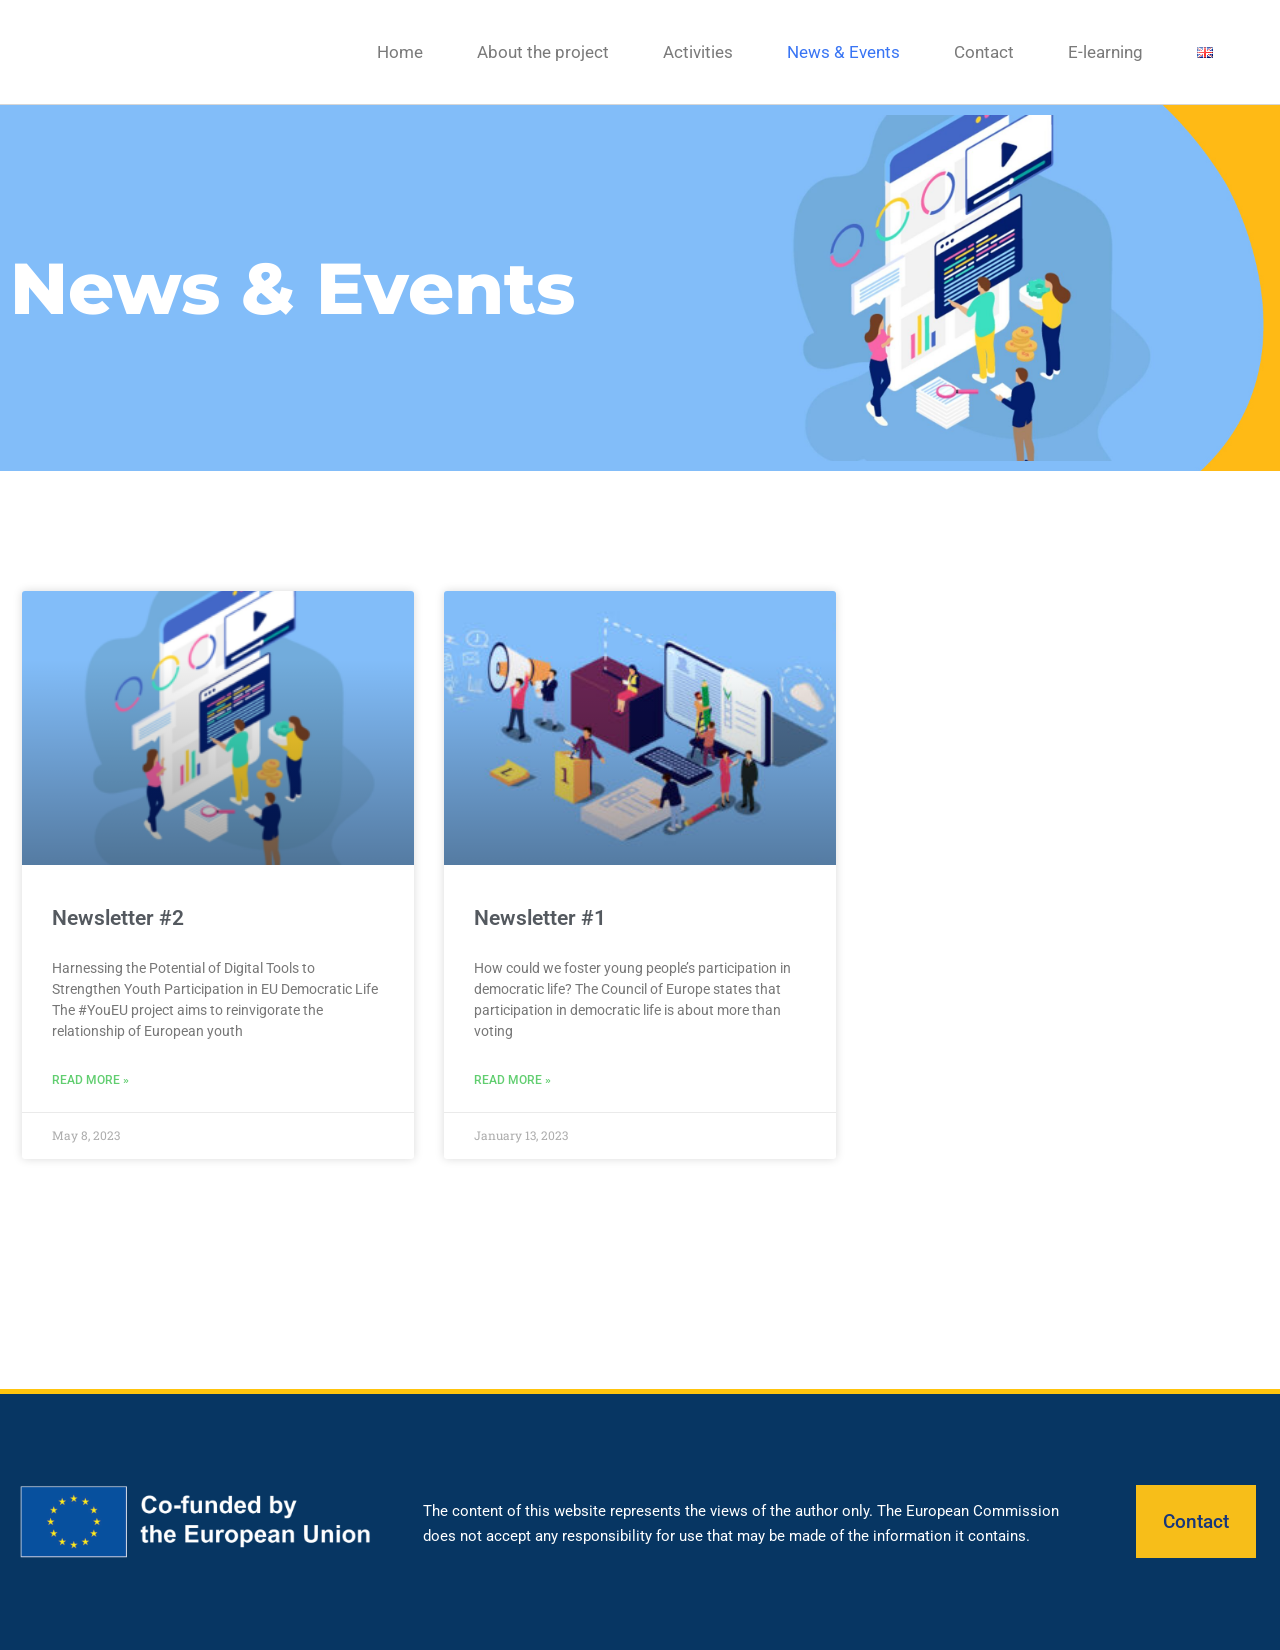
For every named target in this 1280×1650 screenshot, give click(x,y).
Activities (698, 52)
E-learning (1105, 52)
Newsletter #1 (540, 918)
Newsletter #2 (118, 918)
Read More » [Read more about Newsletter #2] (90, 1080)
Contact (984, 52)
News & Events (843, 52)
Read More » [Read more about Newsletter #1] (512, 1080)
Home (400, 52)
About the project (543, 52)
